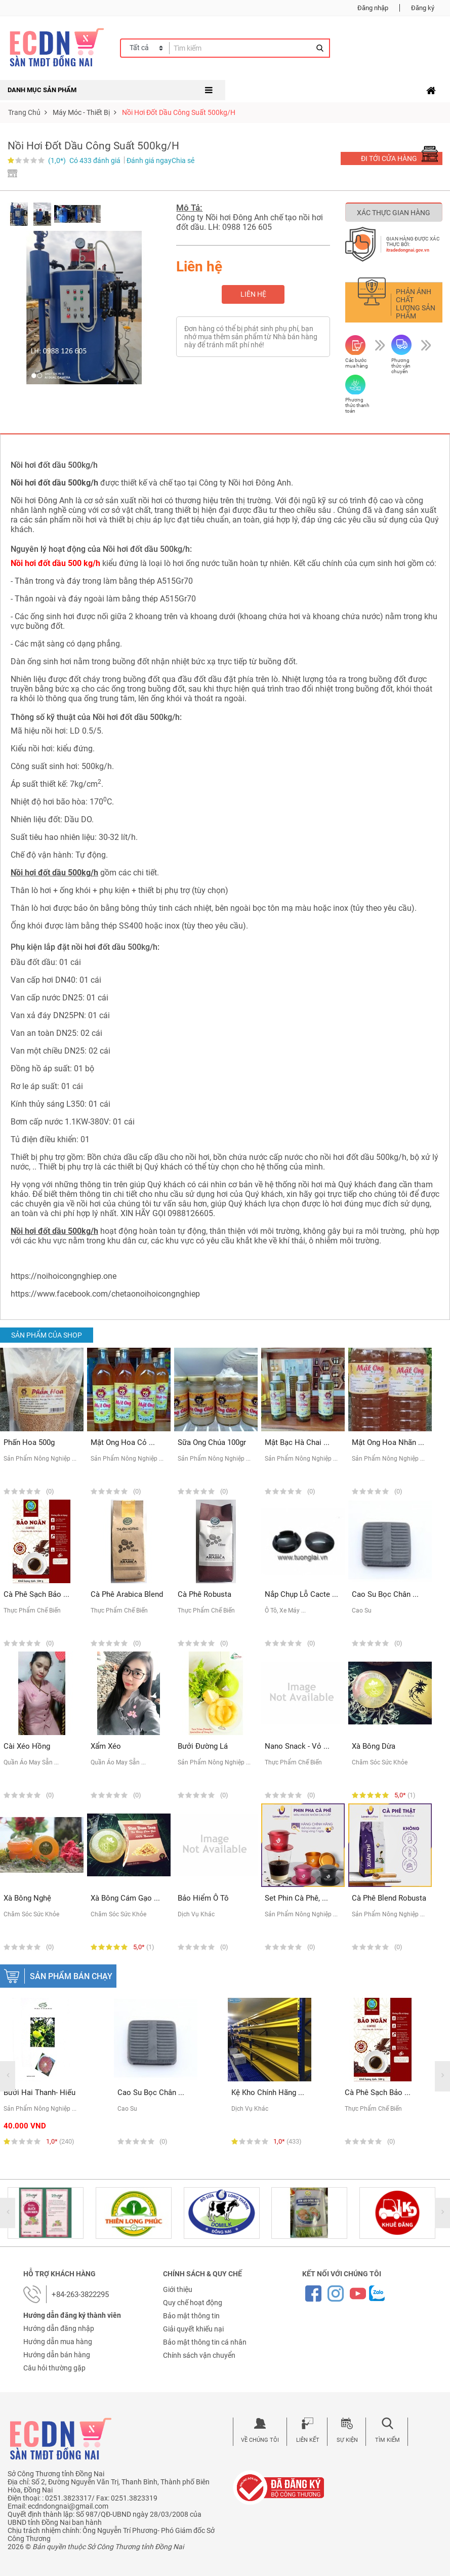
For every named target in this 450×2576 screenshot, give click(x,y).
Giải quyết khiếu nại (193, 2329)
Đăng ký (422, 8)
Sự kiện (347, 2440)
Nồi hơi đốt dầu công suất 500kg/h (178, 112)
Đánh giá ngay (149, 160)
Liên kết (307, 2440)
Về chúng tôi (260, 2440)
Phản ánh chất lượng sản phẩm (415, 304)
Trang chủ (24, 112)
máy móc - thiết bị (81, 112)
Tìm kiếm (387, 2440)
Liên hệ (253, 294)
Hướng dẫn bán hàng (56, 2355)
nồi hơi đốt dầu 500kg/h (363, 1157)
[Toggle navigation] (431, 90)
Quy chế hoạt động (192, 2303)
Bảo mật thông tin (191, 2316)
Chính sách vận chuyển (199, 2355)
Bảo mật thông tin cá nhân (205, 2342)
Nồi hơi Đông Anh (42, 500)
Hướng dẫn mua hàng (57, 2342)
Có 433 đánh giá (94, 160)
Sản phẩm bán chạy (71, 1976)
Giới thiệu (177, 2289)
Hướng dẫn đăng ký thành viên (72, 2315)
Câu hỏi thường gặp (54, 2368)
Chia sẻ (183, 160)
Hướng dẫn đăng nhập (58, 2328)
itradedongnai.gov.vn (407, 250)
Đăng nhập (372, 8)
